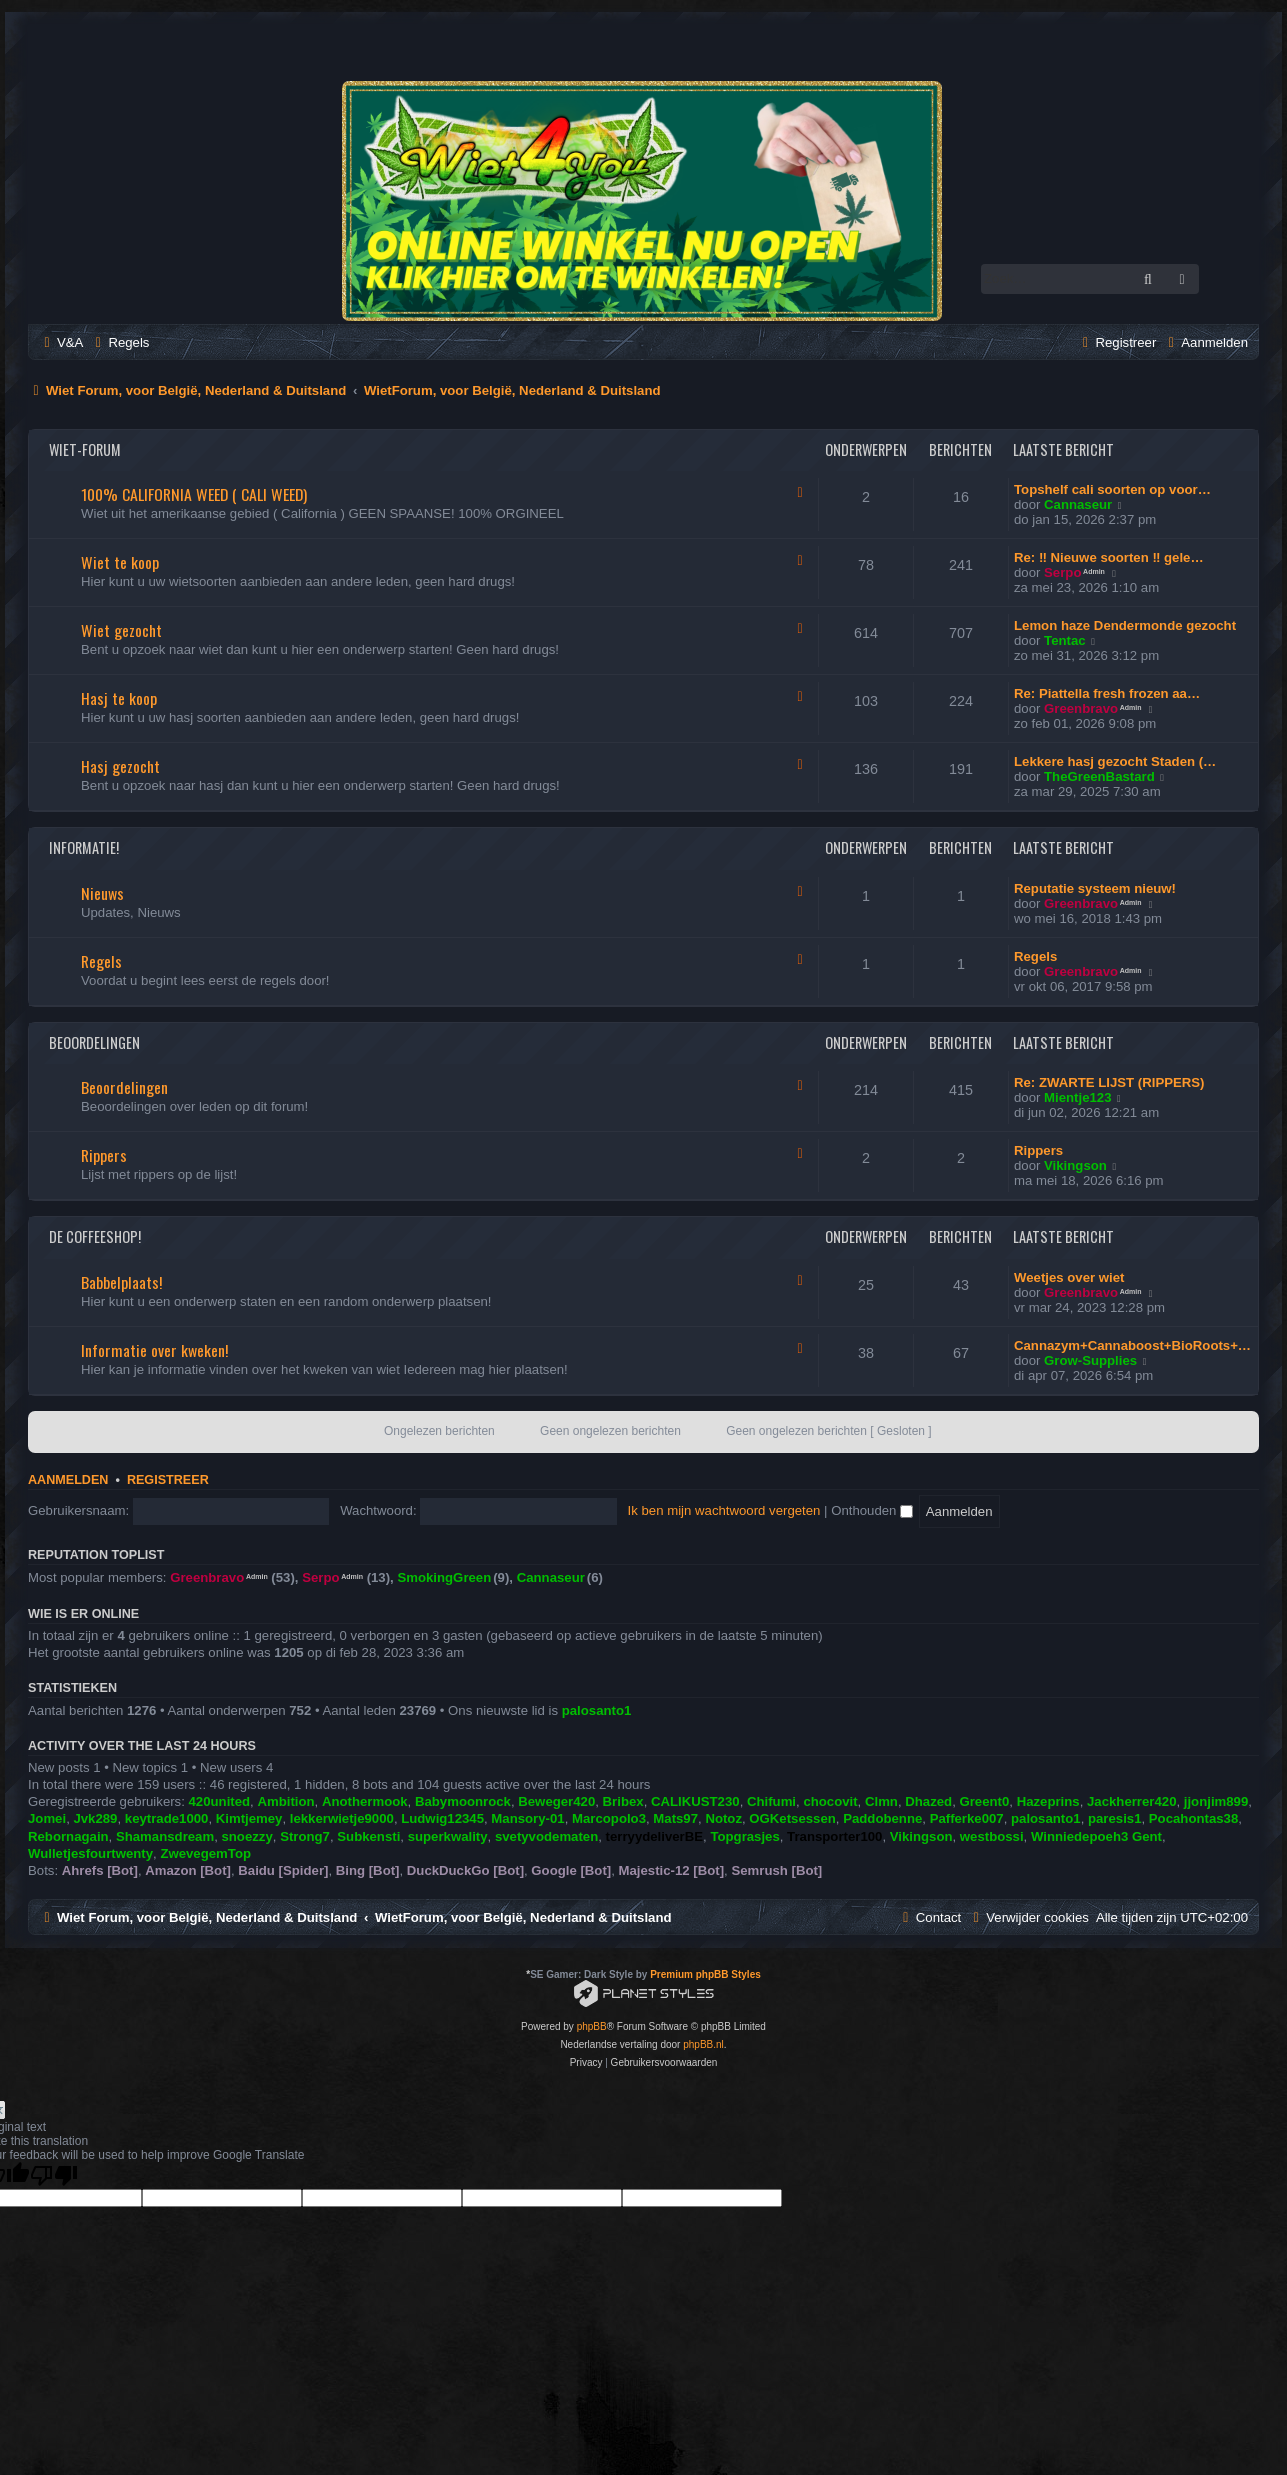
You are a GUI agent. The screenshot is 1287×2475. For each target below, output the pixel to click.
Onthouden (872, 1510)
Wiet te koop (120, 562)
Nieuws (102, 893)
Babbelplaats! (121, 1282)
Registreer (168, 1480)
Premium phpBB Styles (705, 1974)
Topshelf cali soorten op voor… (1112, 489)
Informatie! (84, 847)
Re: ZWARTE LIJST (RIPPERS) (1109, 1082)
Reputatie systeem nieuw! (1095, 888)
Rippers (104, 1155)
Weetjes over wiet (1069, 1277)
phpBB (592, 2026)
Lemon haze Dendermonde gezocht (1125, 625)
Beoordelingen (94, 1042)
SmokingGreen (444, 1577)
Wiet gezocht (121, 630)
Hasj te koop (119, 698)
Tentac (1065, 640)
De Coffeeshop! (95, 1236)
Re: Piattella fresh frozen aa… (1107, 693)
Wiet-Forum (85, 449)
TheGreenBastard (1099, 776)
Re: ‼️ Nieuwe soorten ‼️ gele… (1109, 557)
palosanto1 (597, 1710)
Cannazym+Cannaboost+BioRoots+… (1132, 1345)
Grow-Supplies (1090, 1360)
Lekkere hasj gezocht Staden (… (1115, 761)
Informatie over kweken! (154, 1350)
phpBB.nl (703, 2044)
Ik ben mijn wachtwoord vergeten (724, 1510)
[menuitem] (61, 342)
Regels (101, 961)
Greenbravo (1081, 708)
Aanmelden (68, 1480)
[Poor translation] (54, 2175)
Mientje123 (1077, 1097)
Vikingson (1075, 1165)
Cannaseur (1078, 504)
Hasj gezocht (120, 766)
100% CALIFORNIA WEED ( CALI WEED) (194, 494)
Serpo (1062, 572)
